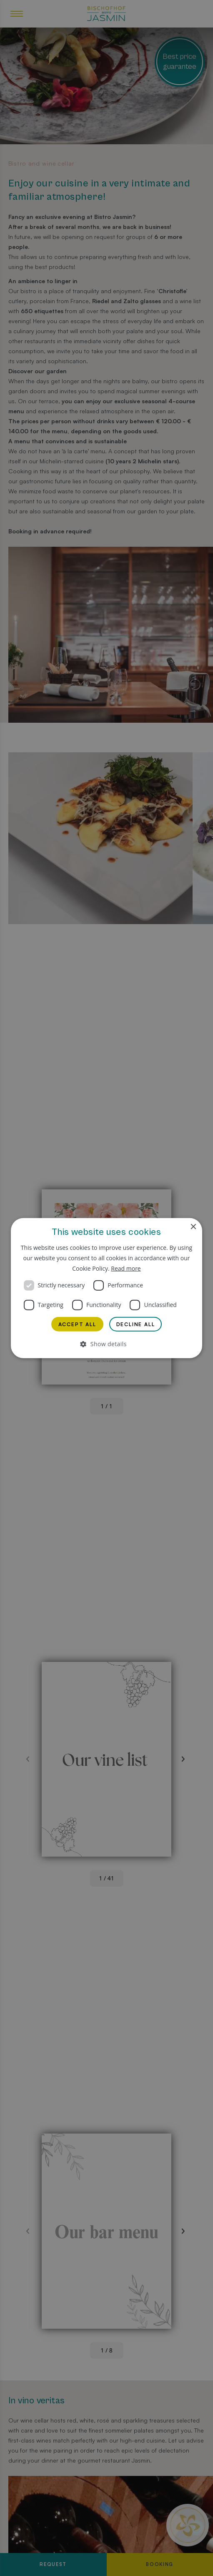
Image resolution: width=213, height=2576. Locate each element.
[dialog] (106, 1288)
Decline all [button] (135, 1324)
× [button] (193, 1227)
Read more (125, 1268)
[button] (106, 1344)
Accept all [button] (77, 1324)
